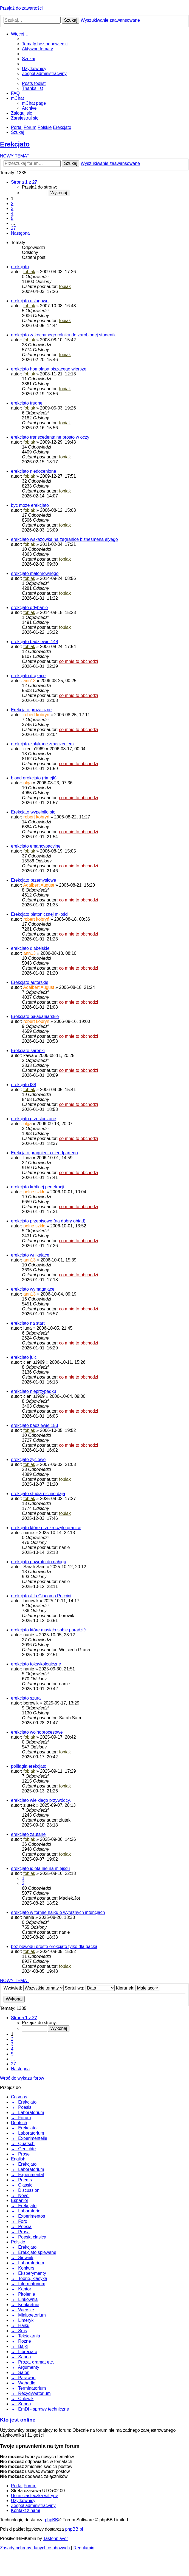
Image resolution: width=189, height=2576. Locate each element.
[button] (24, 182)
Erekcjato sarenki (28, 1050)
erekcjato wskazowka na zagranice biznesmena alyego (64, 539)
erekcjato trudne (27, 403)
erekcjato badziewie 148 (34, 641)
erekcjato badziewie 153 (34, 1425)
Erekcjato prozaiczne (31, 709)
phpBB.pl (74, 2529)
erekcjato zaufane (28, 1834)
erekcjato (20, 266)
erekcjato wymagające (32, 1289)
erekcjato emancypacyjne (36, 846)
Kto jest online (17, 2420)
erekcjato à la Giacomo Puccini (41, 1595)
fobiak (29, 271)
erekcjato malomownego (34, 573)
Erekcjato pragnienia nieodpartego (44, 1152)
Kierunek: (137, 1988)
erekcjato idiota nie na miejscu (40, 1868)
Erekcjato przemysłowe (33, 880)
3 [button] (12, 208)
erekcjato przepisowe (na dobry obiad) (48, 1221)
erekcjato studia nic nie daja (38, 1493)
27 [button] (13, 228)
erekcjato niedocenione (33, 471)
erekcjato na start (28, 1323)
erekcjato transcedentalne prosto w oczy (50, 437)
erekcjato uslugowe (30, 300)
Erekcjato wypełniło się (33, 812)
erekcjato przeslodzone (33, 1118)
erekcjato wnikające (30, 1255)
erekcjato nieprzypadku (33, 1391)
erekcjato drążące (28, 675)
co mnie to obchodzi (78, 661)
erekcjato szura (26, 1698)
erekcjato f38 (23, 1084)
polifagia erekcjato (28, 1766)
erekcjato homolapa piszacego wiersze (48, 369)
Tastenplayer (55, 2538)
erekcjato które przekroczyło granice (46, 1527)
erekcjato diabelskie (30, 948)
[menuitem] (44, 43)
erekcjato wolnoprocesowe (37, 1732)
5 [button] (12, 218)
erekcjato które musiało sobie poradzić (48, 1630)
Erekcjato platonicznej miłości (39, 914)
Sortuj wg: (90, 1988)
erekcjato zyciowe (28, 1459)
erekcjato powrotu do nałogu (38, 1561)
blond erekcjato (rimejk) (34, 778)
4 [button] (12, 213)
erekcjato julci (24, 1357)
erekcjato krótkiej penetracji (37, 1187)
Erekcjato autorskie (29, 982)
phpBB (51, 2519)
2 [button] (12, 203)
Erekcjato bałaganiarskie (35, 1016)
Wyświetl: (34, 1988)
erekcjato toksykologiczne (36, 1664)
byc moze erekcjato (30, 505)
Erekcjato (15, 144)
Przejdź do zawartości (21, 8)
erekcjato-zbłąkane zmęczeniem (42, 743)
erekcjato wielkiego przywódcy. (41, 1800)
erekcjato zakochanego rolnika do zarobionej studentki (64, 335)
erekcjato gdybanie (29, 607)
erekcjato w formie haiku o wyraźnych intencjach (58, 1912)
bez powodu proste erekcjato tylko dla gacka (54, 1946)
